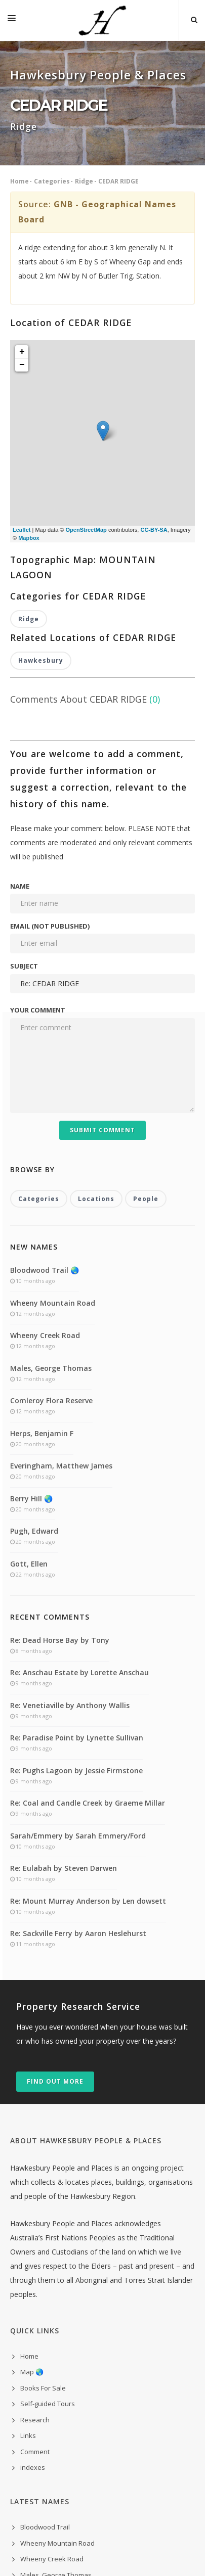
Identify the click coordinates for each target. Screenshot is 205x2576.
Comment (35, 2239)
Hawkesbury (40, 449)
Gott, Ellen (29, 1352)
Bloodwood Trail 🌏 (44, 1059)
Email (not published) (50, 714)
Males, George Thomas (51, 1156)
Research (35, 2208)
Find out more (55, 1869)
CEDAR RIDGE (118, 181)
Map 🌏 (32, 2160)
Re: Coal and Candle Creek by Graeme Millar (87, 1591)
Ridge (84, 181)
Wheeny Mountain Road (52, 1091)
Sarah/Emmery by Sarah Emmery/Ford (78, 1624)
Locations (96, 987)
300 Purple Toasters (116, 2555)
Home (19, 181)
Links (28, 2224)
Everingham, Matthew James (61, 1254)
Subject (24, 754)
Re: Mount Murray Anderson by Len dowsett (88, 1689)
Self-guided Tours (47, 2192)
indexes (32, 2256)
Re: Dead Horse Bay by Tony (59, 1428)
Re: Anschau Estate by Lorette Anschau (79, 1461)
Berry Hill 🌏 (31, 1287)
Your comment (37, 798)
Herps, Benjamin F (41, 1222)
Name (19, 674)
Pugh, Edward (34, 1319)
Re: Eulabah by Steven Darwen (63, 1657)
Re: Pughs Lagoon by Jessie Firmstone (76, 1558)
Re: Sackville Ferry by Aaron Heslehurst (78, 1722)
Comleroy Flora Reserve (51, 1189)
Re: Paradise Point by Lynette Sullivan (76, 1526)
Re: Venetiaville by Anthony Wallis (70, 1493)
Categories (52, 181)
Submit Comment (102, 918)
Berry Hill (34, 2426)
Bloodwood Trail (45, 2315)
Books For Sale (43, 2176)
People (145, 987)
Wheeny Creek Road (45, 1124)
